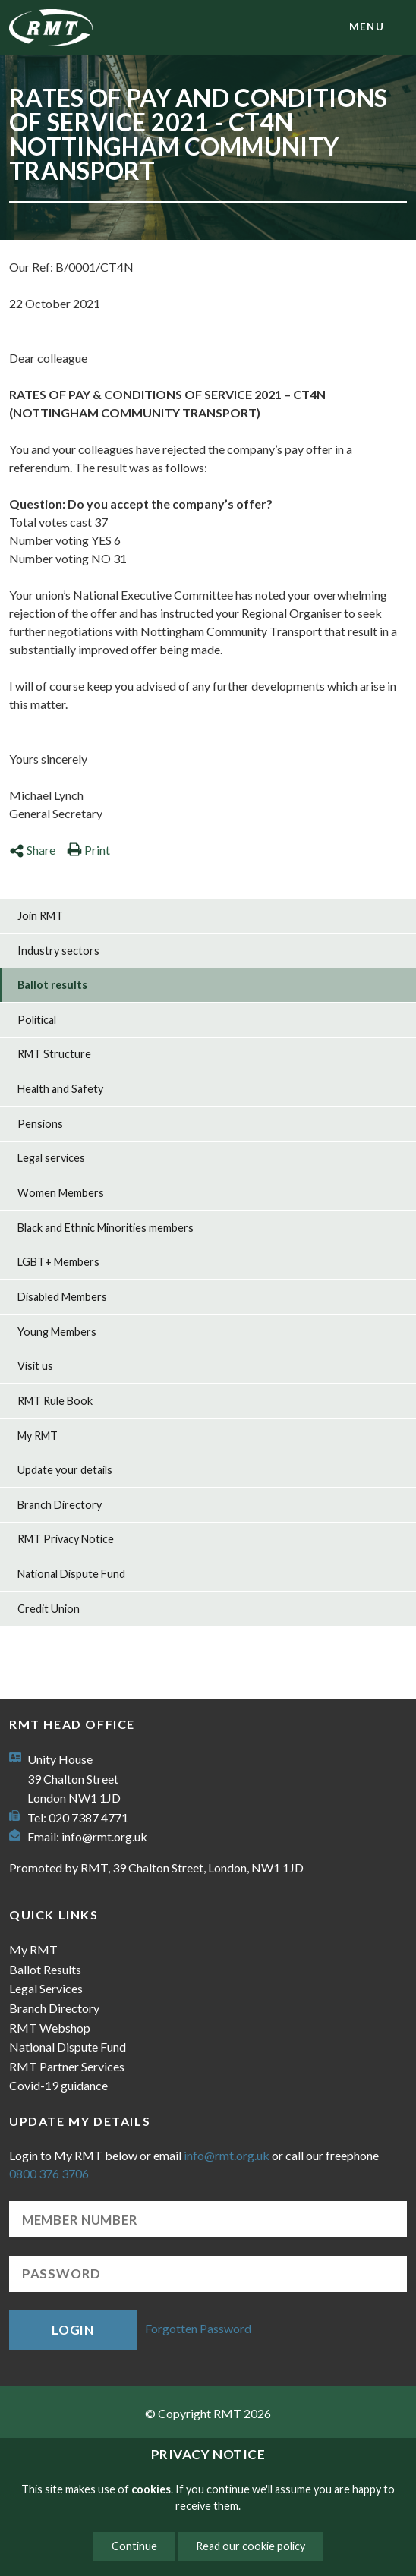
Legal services (51, 1157)
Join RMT (40, 915)
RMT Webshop (49, 2027)
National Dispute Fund (71, 1573)
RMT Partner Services (66, 2066)
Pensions (40, 1123)
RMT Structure (54, 1053)
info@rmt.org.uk (104, 1836)
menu (366, 26)
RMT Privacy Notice (65, 1538)
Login (73, 2330)
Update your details (64, 1469)
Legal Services (46, 1988)
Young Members (56, 1331)
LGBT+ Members (58, 1261)
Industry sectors (58, 950)
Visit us (35, 1365)
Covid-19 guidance (58, 2085)
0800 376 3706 (49, 2173)
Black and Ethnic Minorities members (105, 1227)
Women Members (60, 1192)
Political (36, 1019)
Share (32, 849)
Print (88, 849)
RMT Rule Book (55, 1400)
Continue (134, 2546)
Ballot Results (45, 1969)
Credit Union (48, 1608)
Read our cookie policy (250, 2546)
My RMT (37, 1435)
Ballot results (52, 984)
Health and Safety (60, 1088)
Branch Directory (59, 1504)
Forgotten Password (198, 2328)
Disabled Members (62, 1296)
